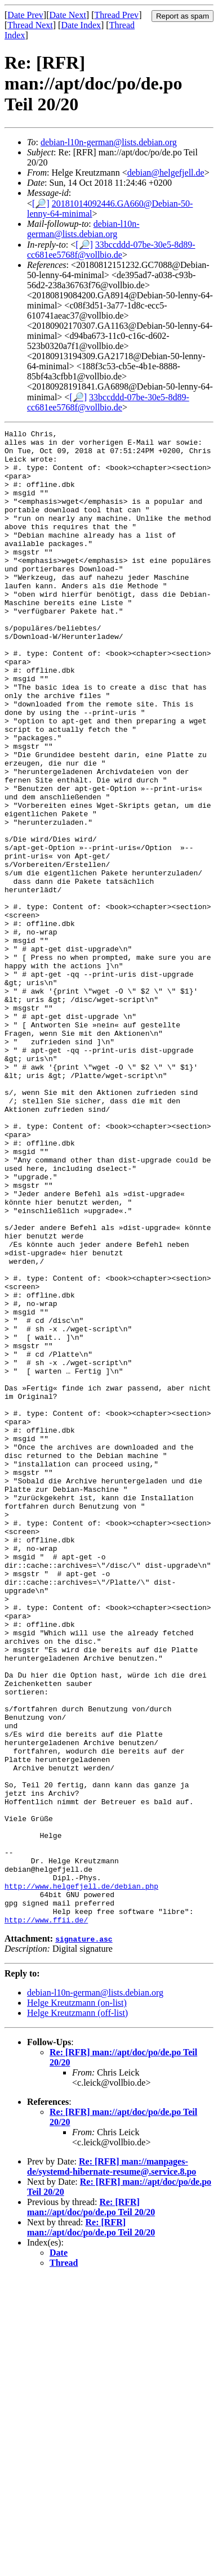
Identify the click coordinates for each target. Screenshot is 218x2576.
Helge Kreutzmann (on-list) (77, 2301)
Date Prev (25, 15)
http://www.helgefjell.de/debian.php (81, 2178)
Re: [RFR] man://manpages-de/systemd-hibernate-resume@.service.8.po (111, 2465)
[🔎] (41, 203)
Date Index (81, 25)
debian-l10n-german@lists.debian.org (109, 142)
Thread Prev (116, 15)
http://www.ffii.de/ (46, 2218)
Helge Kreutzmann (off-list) (77, 2311)
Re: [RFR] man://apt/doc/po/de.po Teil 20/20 (91, 2506)
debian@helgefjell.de (165, 172)
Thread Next (29, 25)
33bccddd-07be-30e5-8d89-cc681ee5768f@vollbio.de (111, 250)
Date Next (68, 15)
